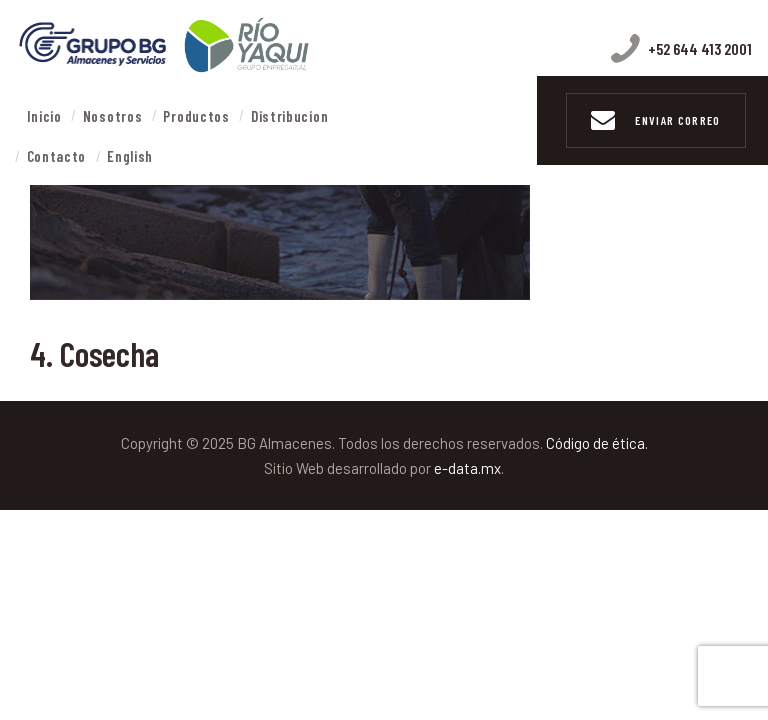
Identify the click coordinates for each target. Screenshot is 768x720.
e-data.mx (467, 468)
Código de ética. (597, 443)
